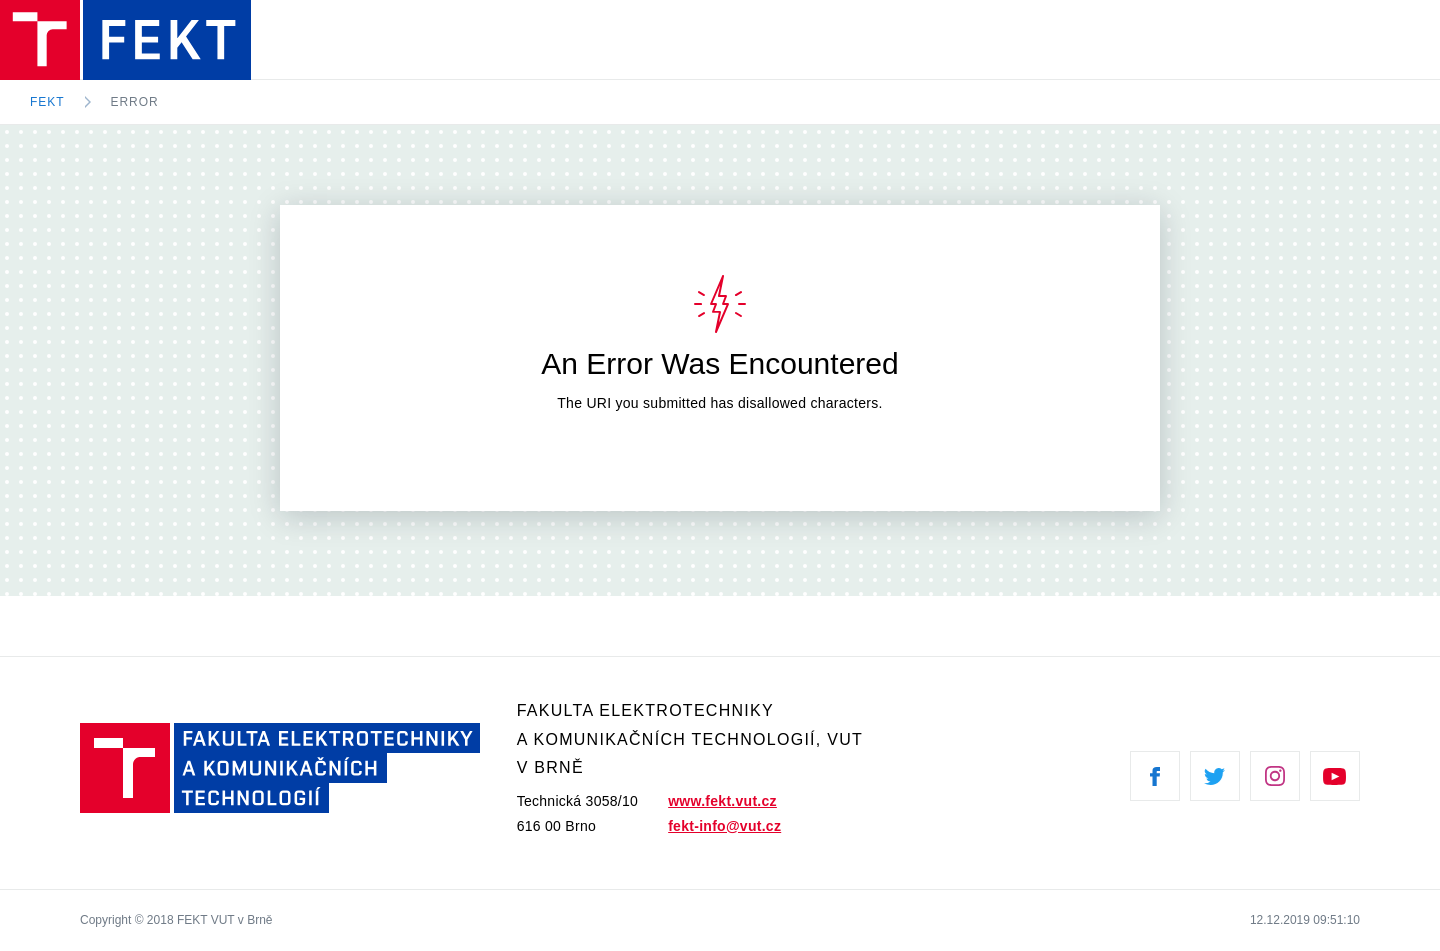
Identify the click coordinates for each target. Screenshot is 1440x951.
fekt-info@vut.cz (724, 826)
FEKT (47, 102)
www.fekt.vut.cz (722, 801)
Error (135, 102)
